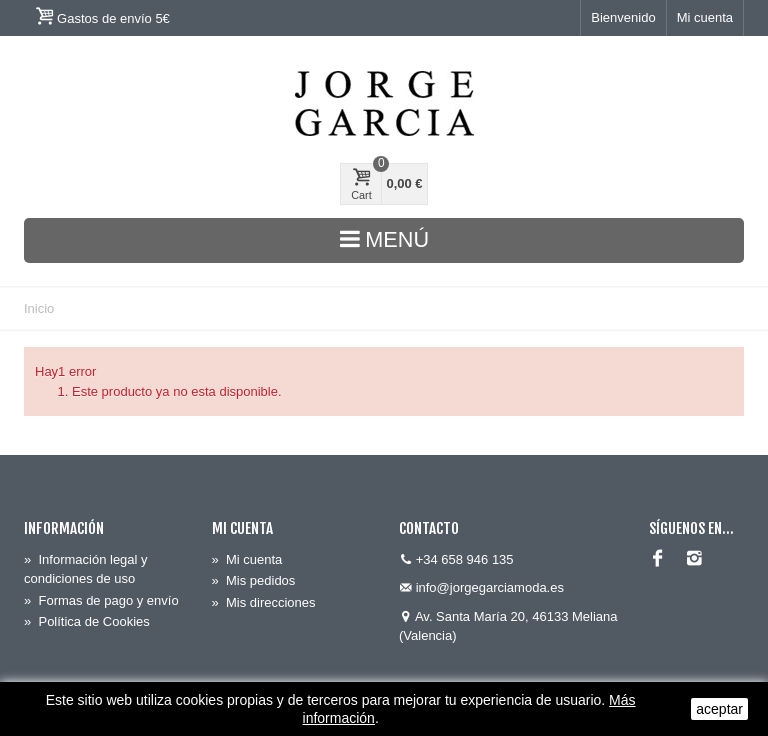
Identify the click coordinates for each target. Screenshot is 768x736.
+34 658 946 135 (465, 559)
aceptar (719, 709)
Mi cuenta (705, 17)
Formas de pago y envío (101, 600)
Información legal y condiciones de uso (86, 569)
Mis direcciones (264, 602)
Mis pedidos (254, 580)
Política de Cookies (87, 621)
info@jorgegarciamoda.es (490, 587)
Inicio (39, 308)
